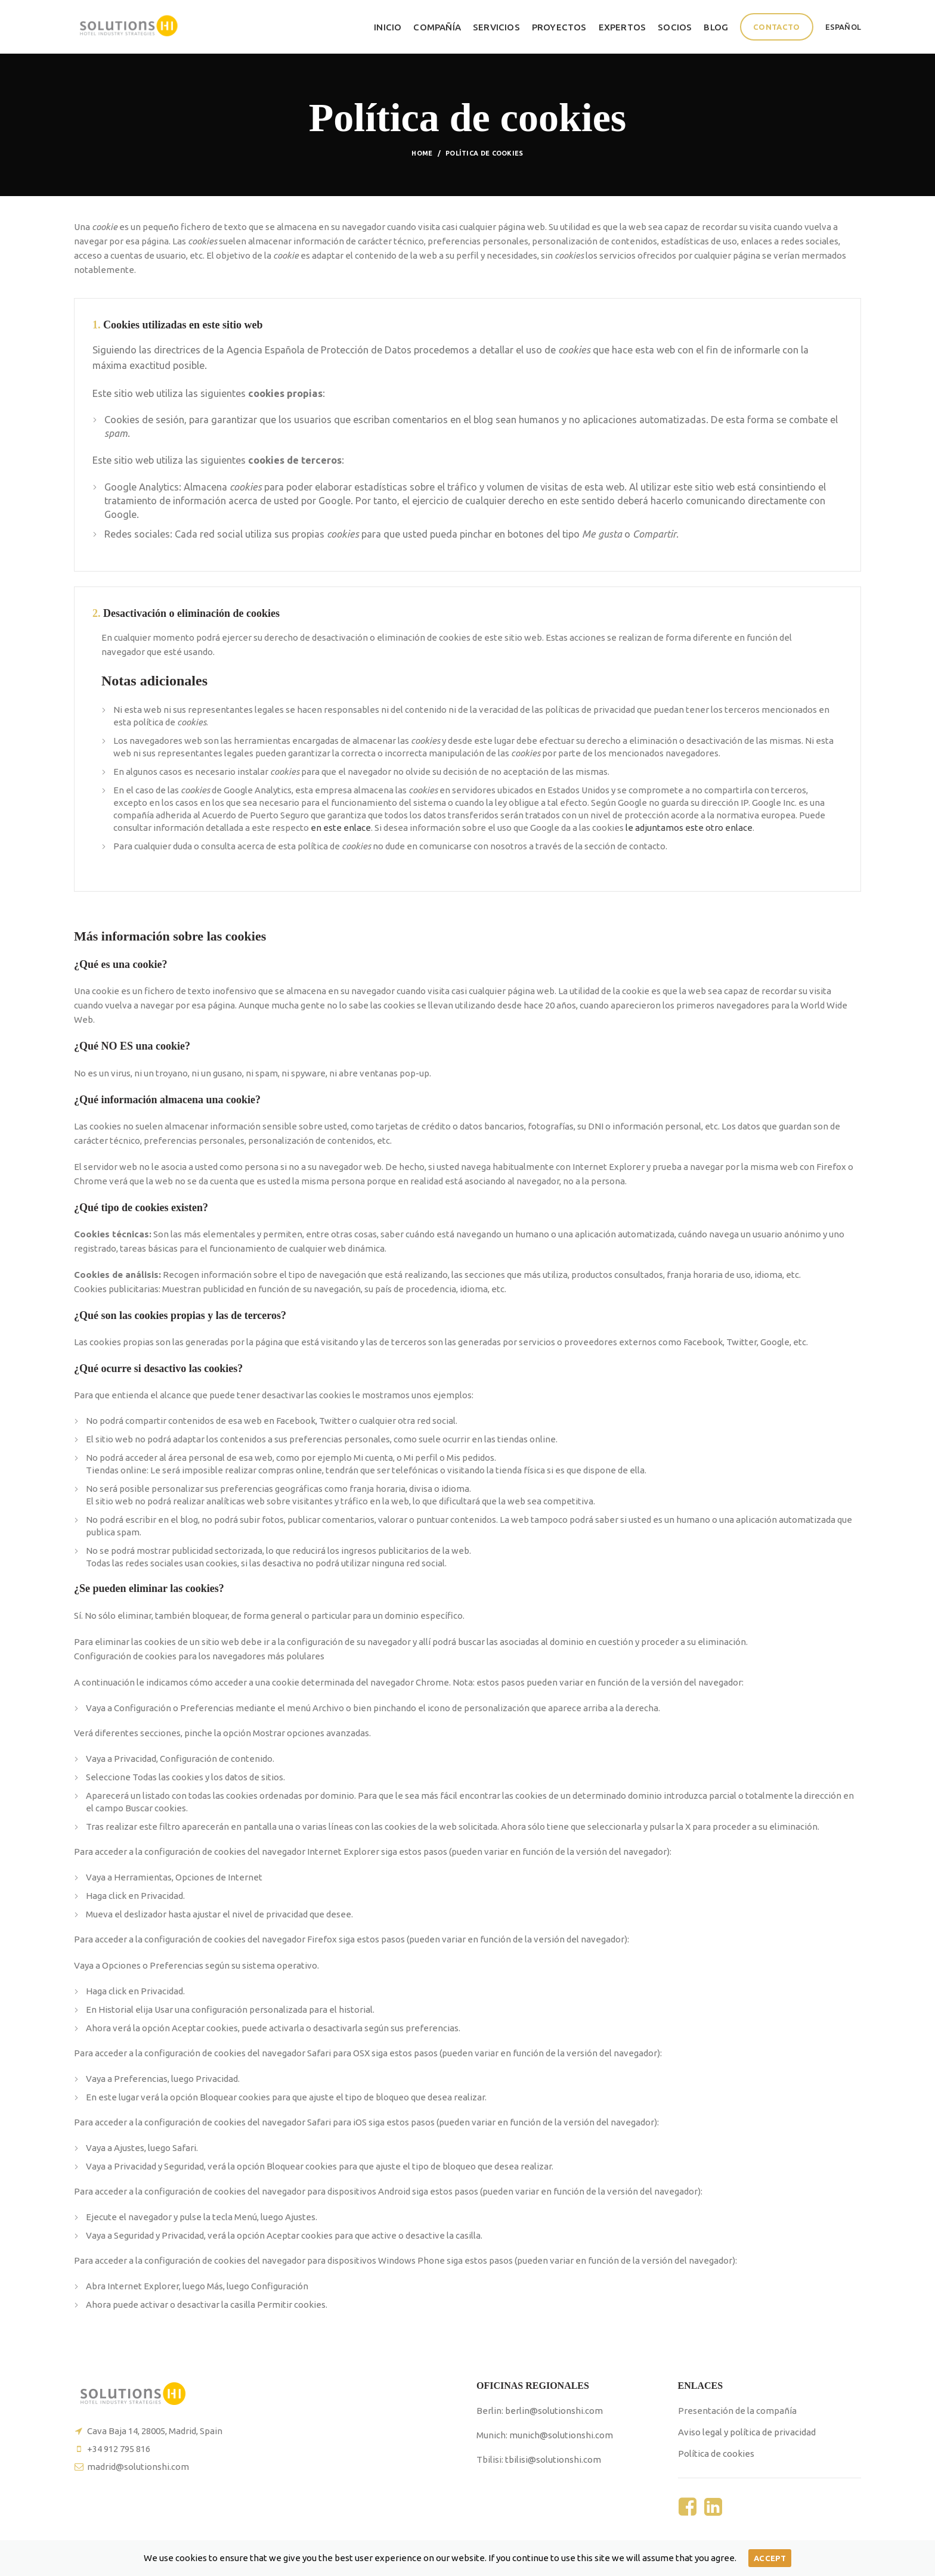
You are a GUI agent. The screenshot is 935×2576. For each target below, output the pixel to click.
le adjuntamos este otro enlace (689, 828)
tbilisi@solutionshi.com (553, 2459)
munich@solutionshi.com (561, 2435)
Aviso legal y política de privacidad (747, 2432)
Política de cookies (716, 2453)
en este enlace (341, 828)
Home (421, 153)
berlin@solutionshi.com (554, 2411)
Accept (770, 2558)
